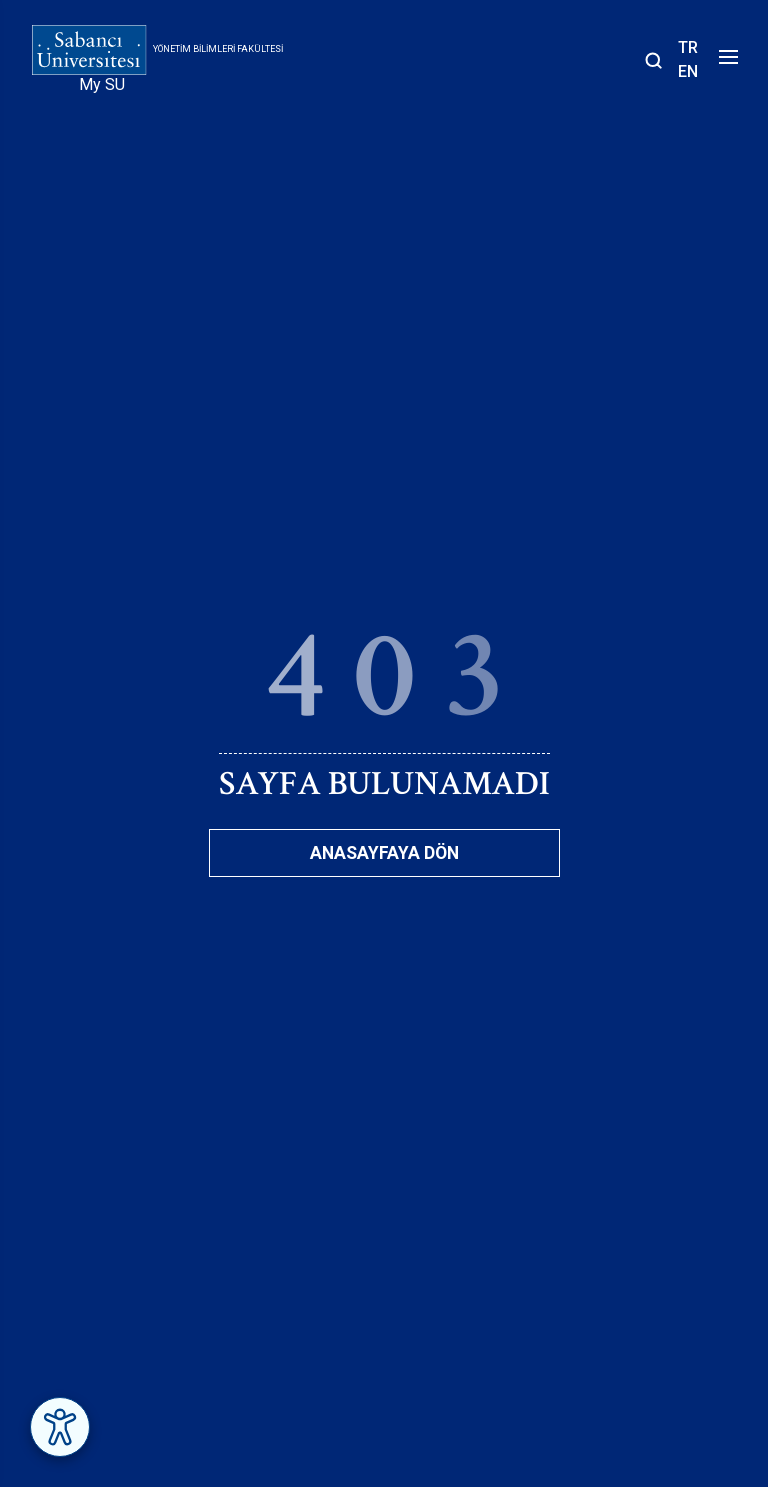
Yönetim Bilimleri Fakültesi (218, 49)
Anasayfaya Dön (384, 853)
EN (688, 71)
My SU (102, 84)
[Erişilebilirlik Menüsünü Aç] (60, 1427)
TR (688, 47)
